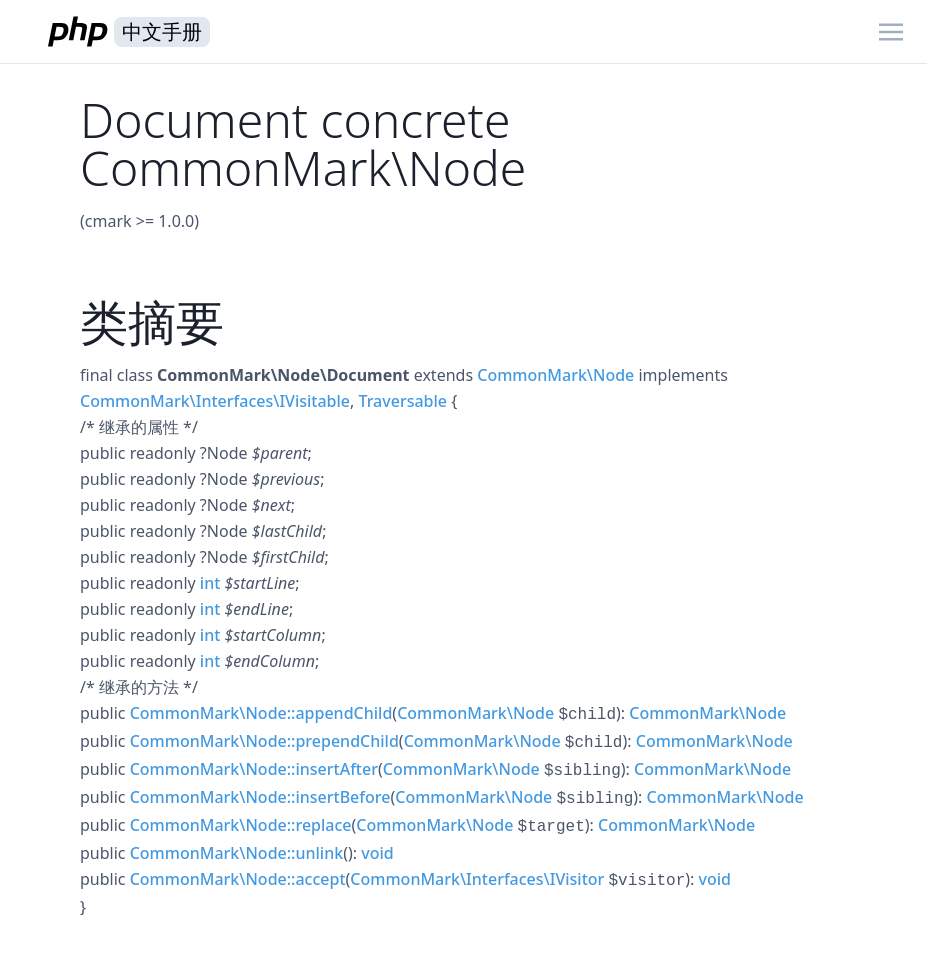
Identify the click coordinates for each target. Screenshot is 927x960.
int (210, 583)
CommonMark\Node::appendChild (261, 713)
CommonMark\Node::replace (241, 825)
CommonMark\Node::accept (238, 879)
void (377, 853)
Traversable (402, 401)
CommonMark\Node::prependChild (264, 741)
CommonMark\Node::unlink (236, 853)
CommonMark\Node (555, 375)
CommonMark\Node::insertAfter (254, 769)
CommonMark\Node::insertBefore (260, 797)
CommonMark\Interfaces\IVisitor (477, 879)
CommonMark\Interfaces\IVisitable (215, 401)
